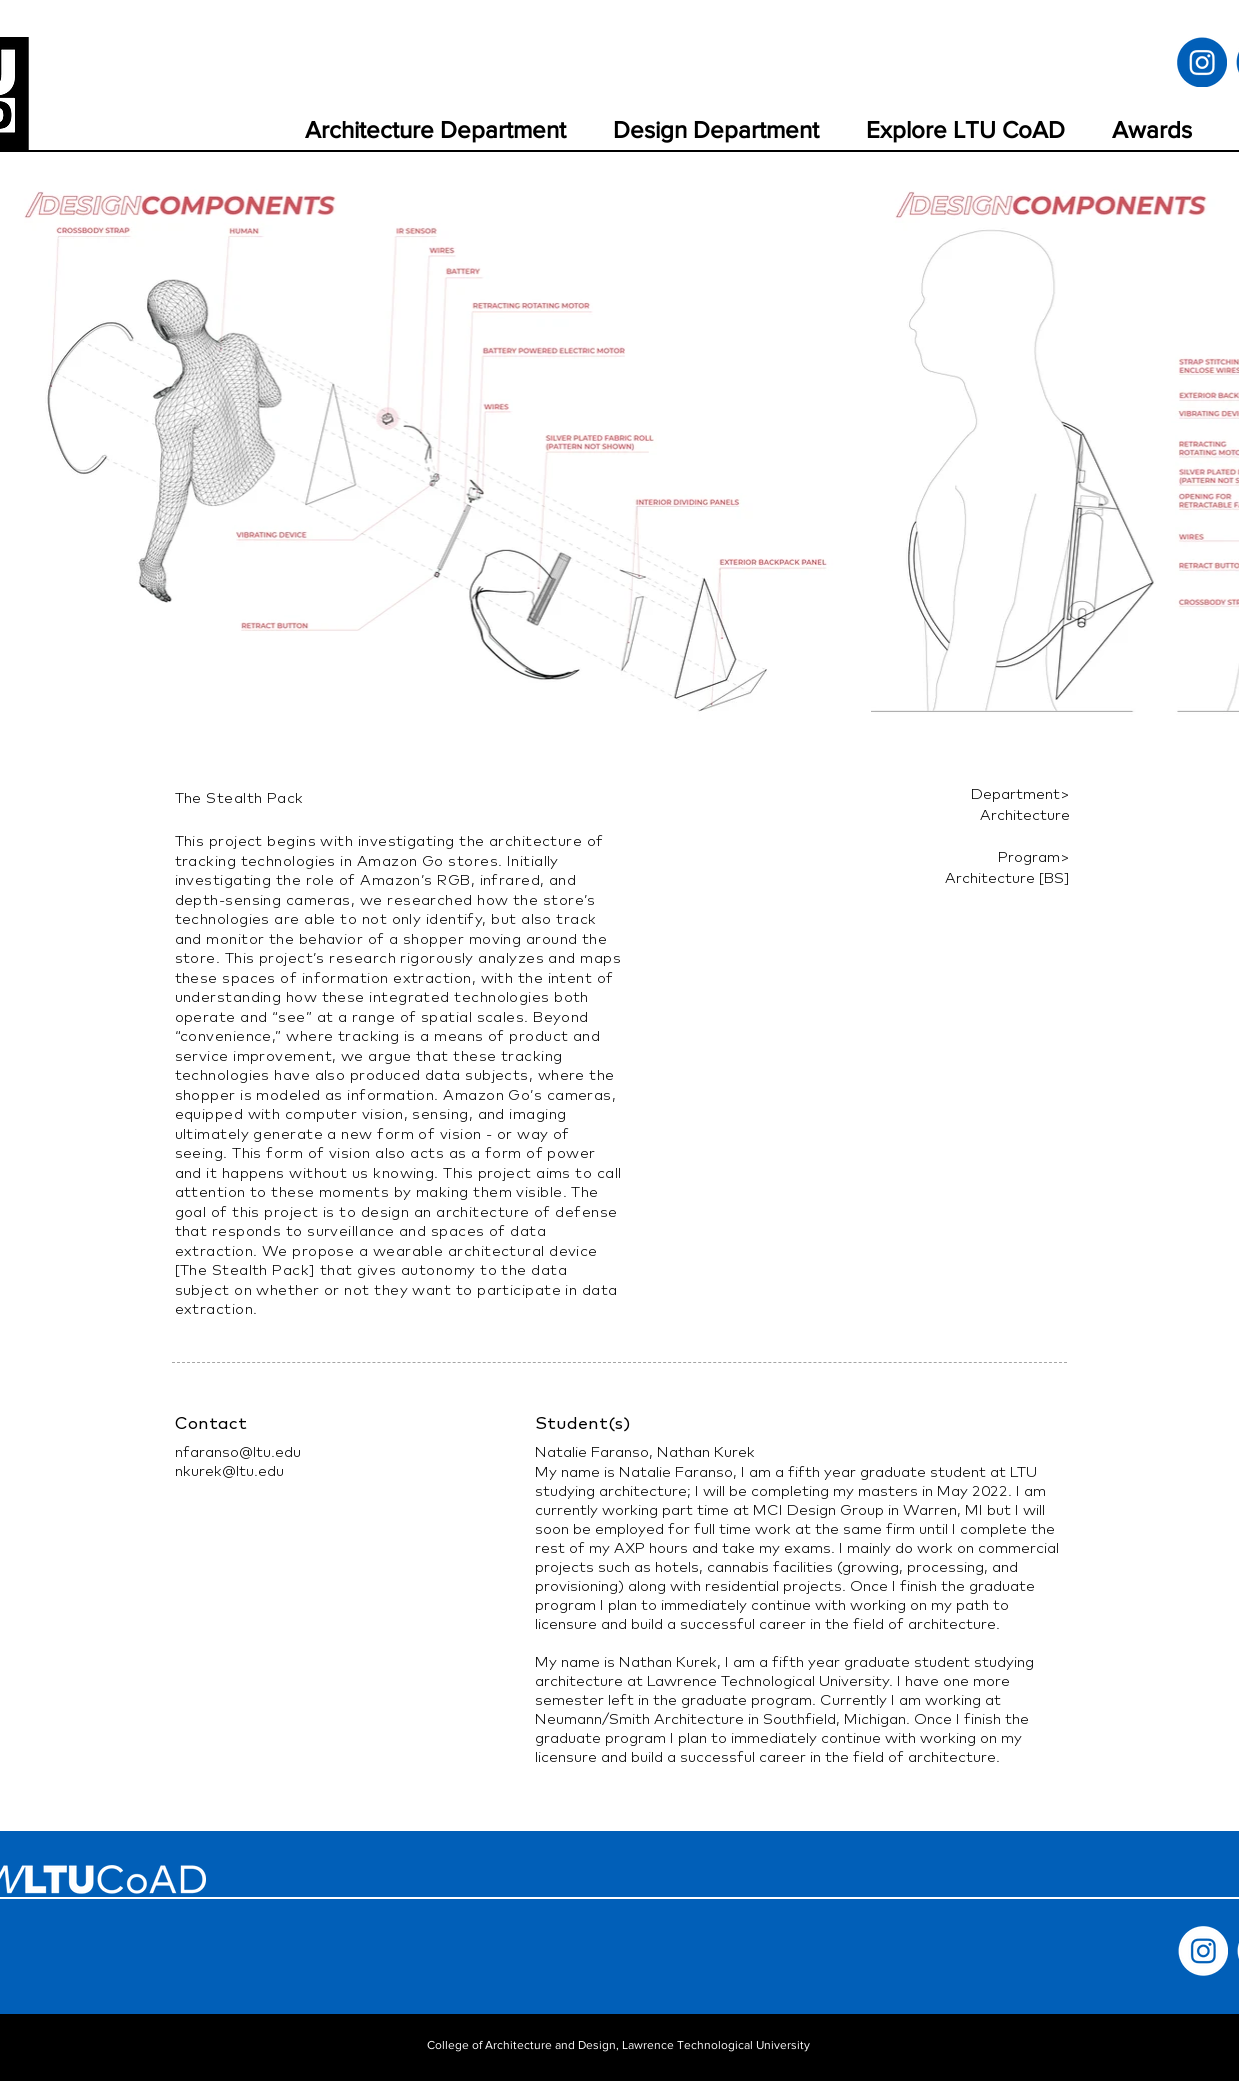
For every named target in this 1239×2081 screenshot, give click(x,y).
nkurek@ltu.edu (229, 1470)
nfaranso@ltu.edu (238, 1451)
